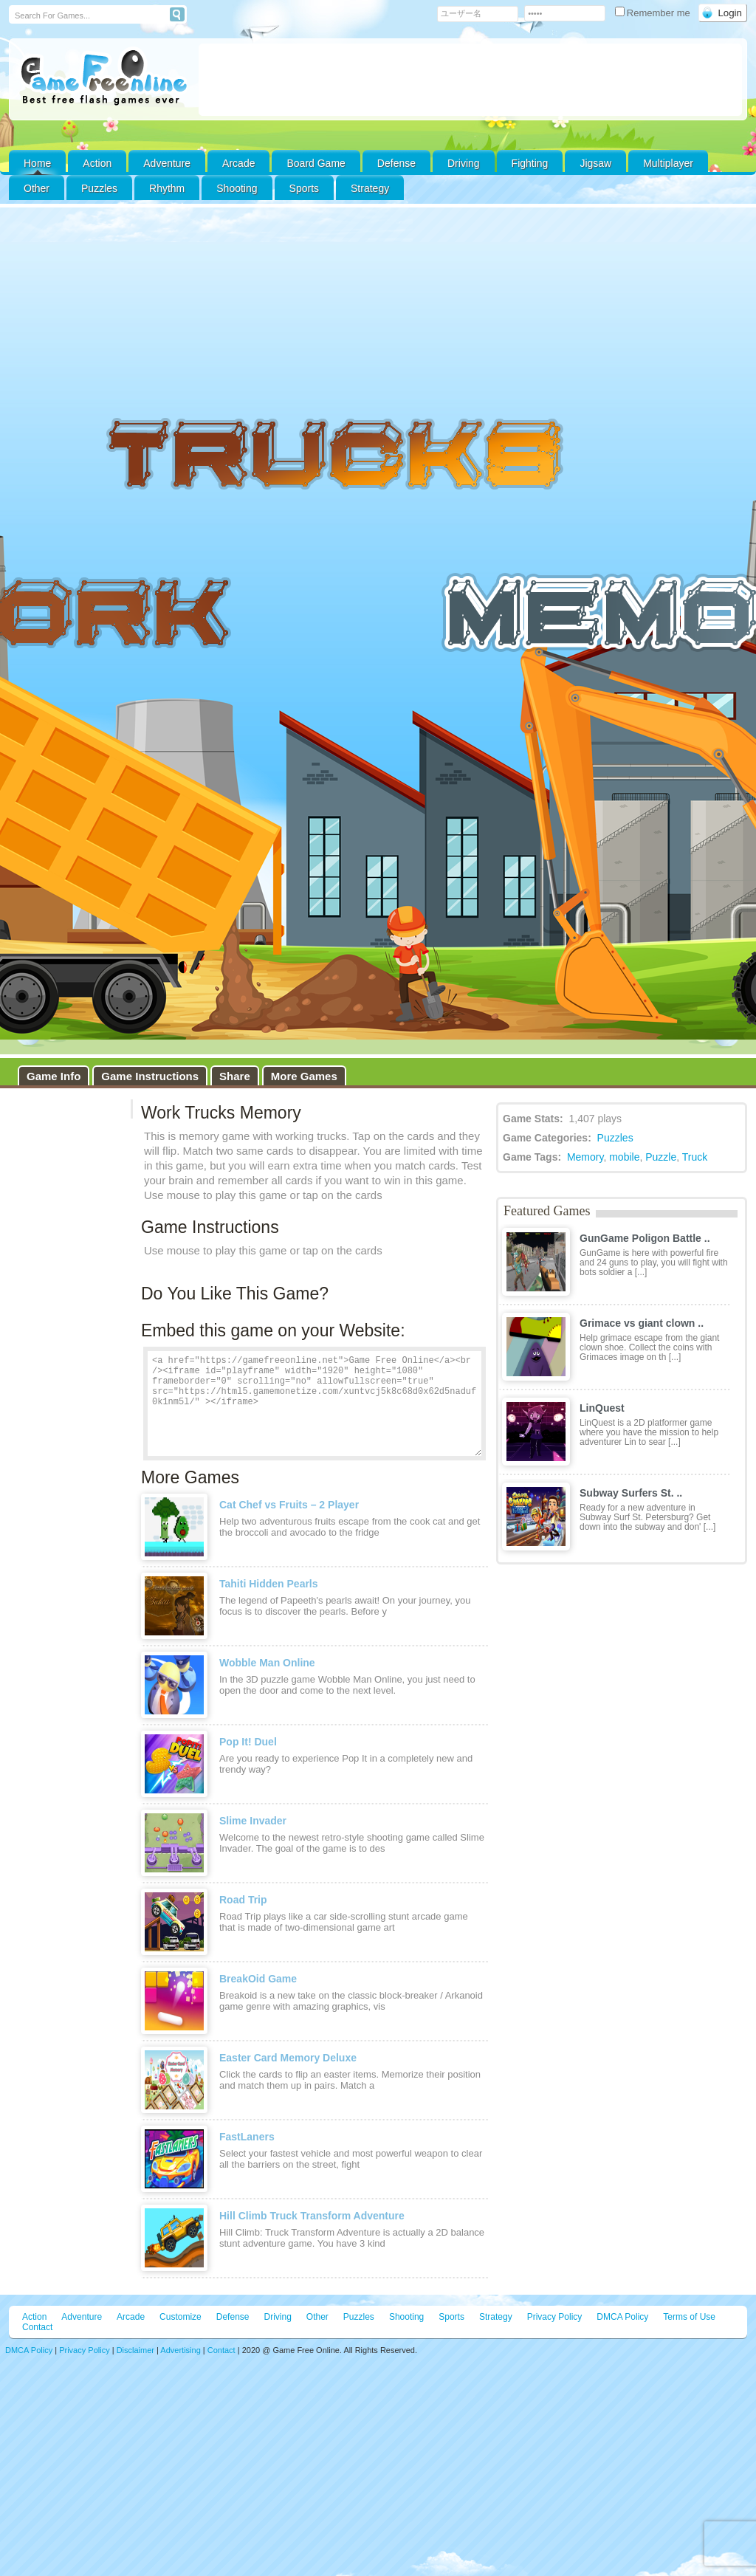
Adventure (166, 163)
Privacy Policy (555, 2317)
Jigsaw (595, 163)
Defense (396, 163)
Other (317, 2317)
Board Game (315, 163)
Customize (180, 2317)
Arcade (238, 163)
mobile (624, 1157)
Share (234, 1076)
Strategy (370, 188)
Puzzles (99, 188)
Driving (463, 163)
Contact (37, 2327)
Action (97, 163)
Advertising (180, 2350)
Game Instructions (150, 1076)
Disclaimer (135, 2350)
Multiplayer (668, 163)
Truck (694, 1157)
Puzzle (660, 1157)
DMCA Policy (622, 2317)
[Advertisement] (470, 80)
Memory (585, 1157)
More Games (304, 1076)
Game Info (53, 1076)
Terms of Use (689, 2317)
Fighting (530, 163)
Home (37, 163)
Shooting (236, 188)
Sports (304, 188)
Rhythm (167, 188)
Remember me (654, 12)
